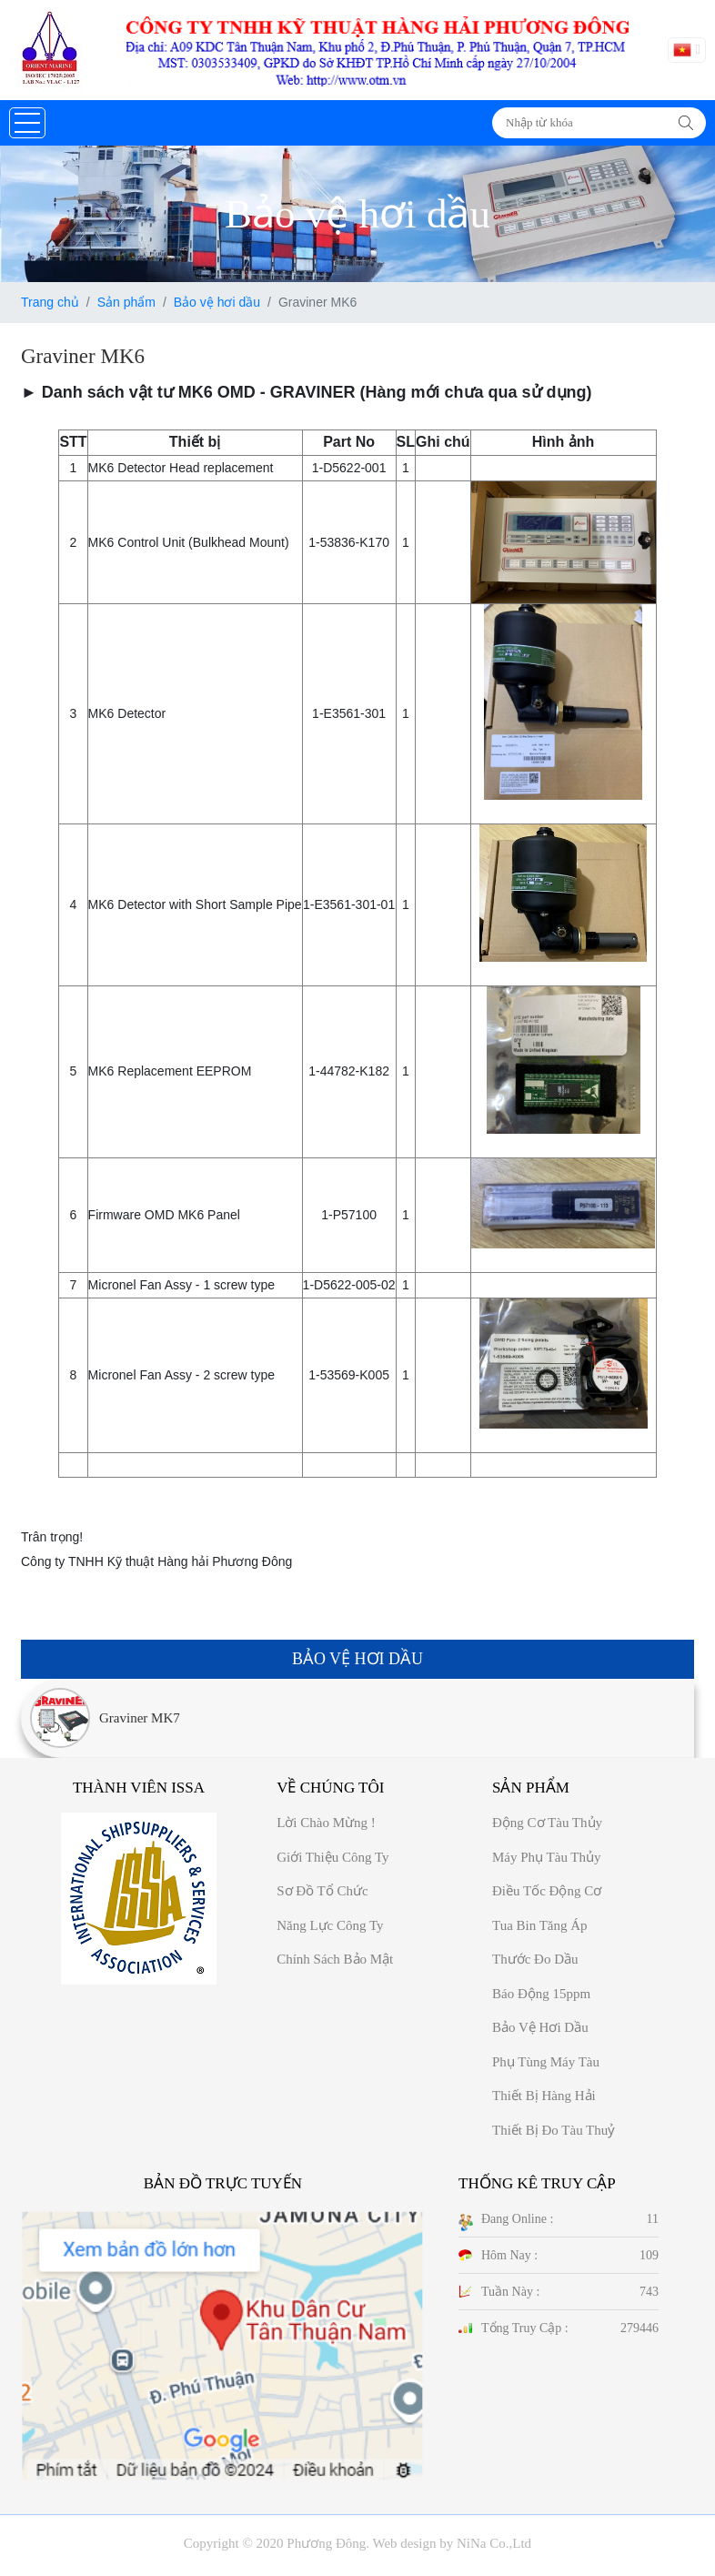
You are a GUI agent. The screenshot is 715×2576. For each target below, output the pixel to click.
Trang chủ (50, 302)
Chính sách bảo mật (335, 1959)
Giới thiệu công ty (332, 1857)
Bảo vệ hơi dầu (217, 302)
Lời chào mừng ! (326, 1822)
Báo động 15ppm (541, 1993)
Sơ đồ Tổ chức (322, 1891)
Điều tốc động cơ (546, 1891)
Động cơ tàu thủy (547, 1822)
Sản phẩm (126, 302)
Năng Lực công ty (330, 1925)
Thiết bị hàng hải (544, 2095)
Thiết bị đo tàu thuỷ (553, 2130)
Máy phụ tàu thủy (546, 1857)
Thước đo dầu (535, 1959)
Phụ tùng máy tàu (545, 2062)
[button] (27, 122)
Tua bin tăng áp (540, 1925)
